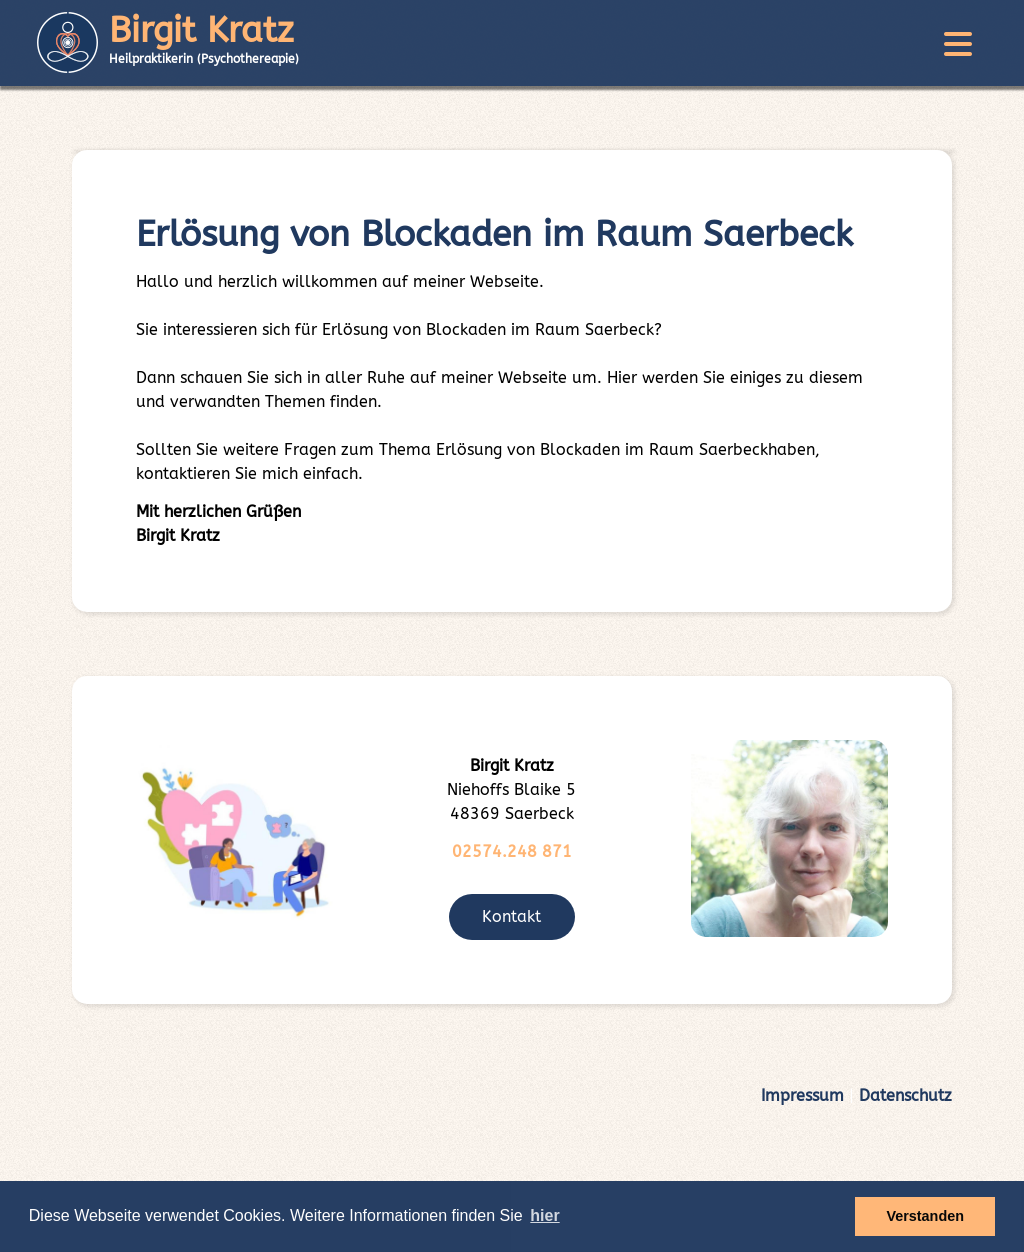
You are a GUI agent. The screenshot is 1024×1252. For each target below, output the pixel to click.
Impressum (802, 1095)
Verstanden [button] (925, 1216)
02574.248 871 (512, 851)
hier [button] (544, 1215)
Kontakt (511, 916)
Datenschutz (905, 1095)
